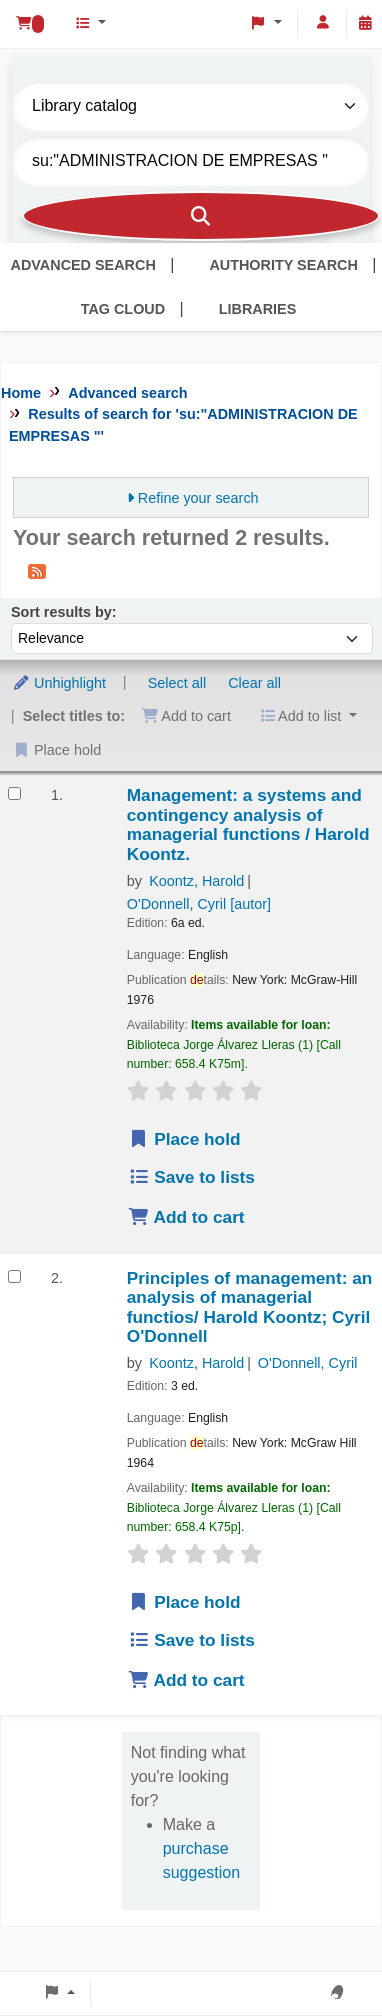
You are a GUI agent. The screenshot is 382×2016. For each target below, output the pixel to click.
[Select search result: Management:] (14, 793)
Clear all (254, 683)
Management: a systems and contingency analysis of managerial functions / (248, 824)
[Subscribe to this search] (37, 571)
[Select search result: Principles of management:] (14, 1276)
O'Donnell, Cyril (199, 904)
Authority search (283, 265)
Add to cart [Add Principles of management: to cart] (186, 1680)
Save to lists (191, 1177)
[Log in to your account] (322, 23)
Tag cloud (123, 309)
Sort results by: (64, 612)
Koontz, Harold (196, 881)
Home (21, 393)
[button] (29, 24)
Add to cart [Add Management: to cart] (186, 1217)
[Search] (201, 216)
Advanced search (83, 265)
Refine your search (198, 498)
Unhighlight (59, 683)
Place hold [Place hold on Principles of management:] (184, 1602)
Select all (177, 683)
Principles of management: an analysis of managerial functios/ (250, 1307)
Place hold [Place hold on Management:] (184, 1139)
